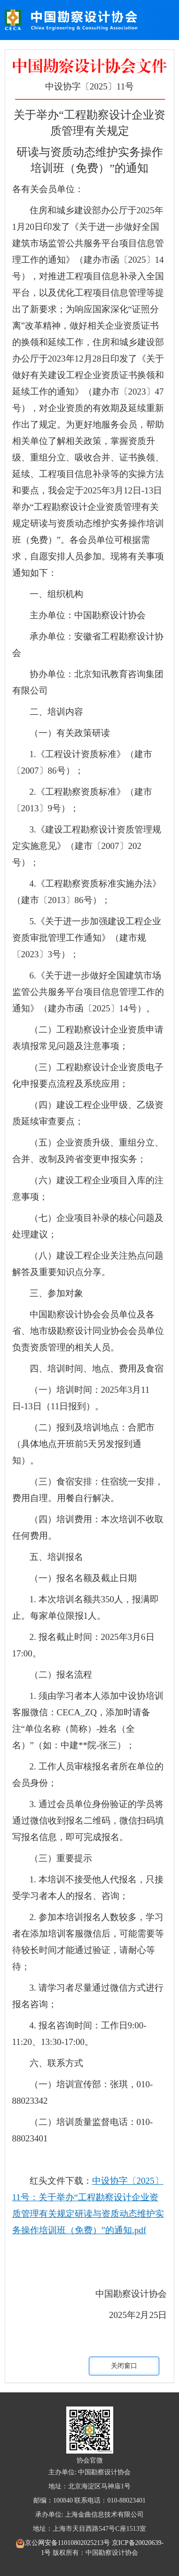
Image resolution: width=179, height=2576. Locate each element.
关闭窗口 (124, 2365)
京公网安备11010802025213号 (64, 2542)
